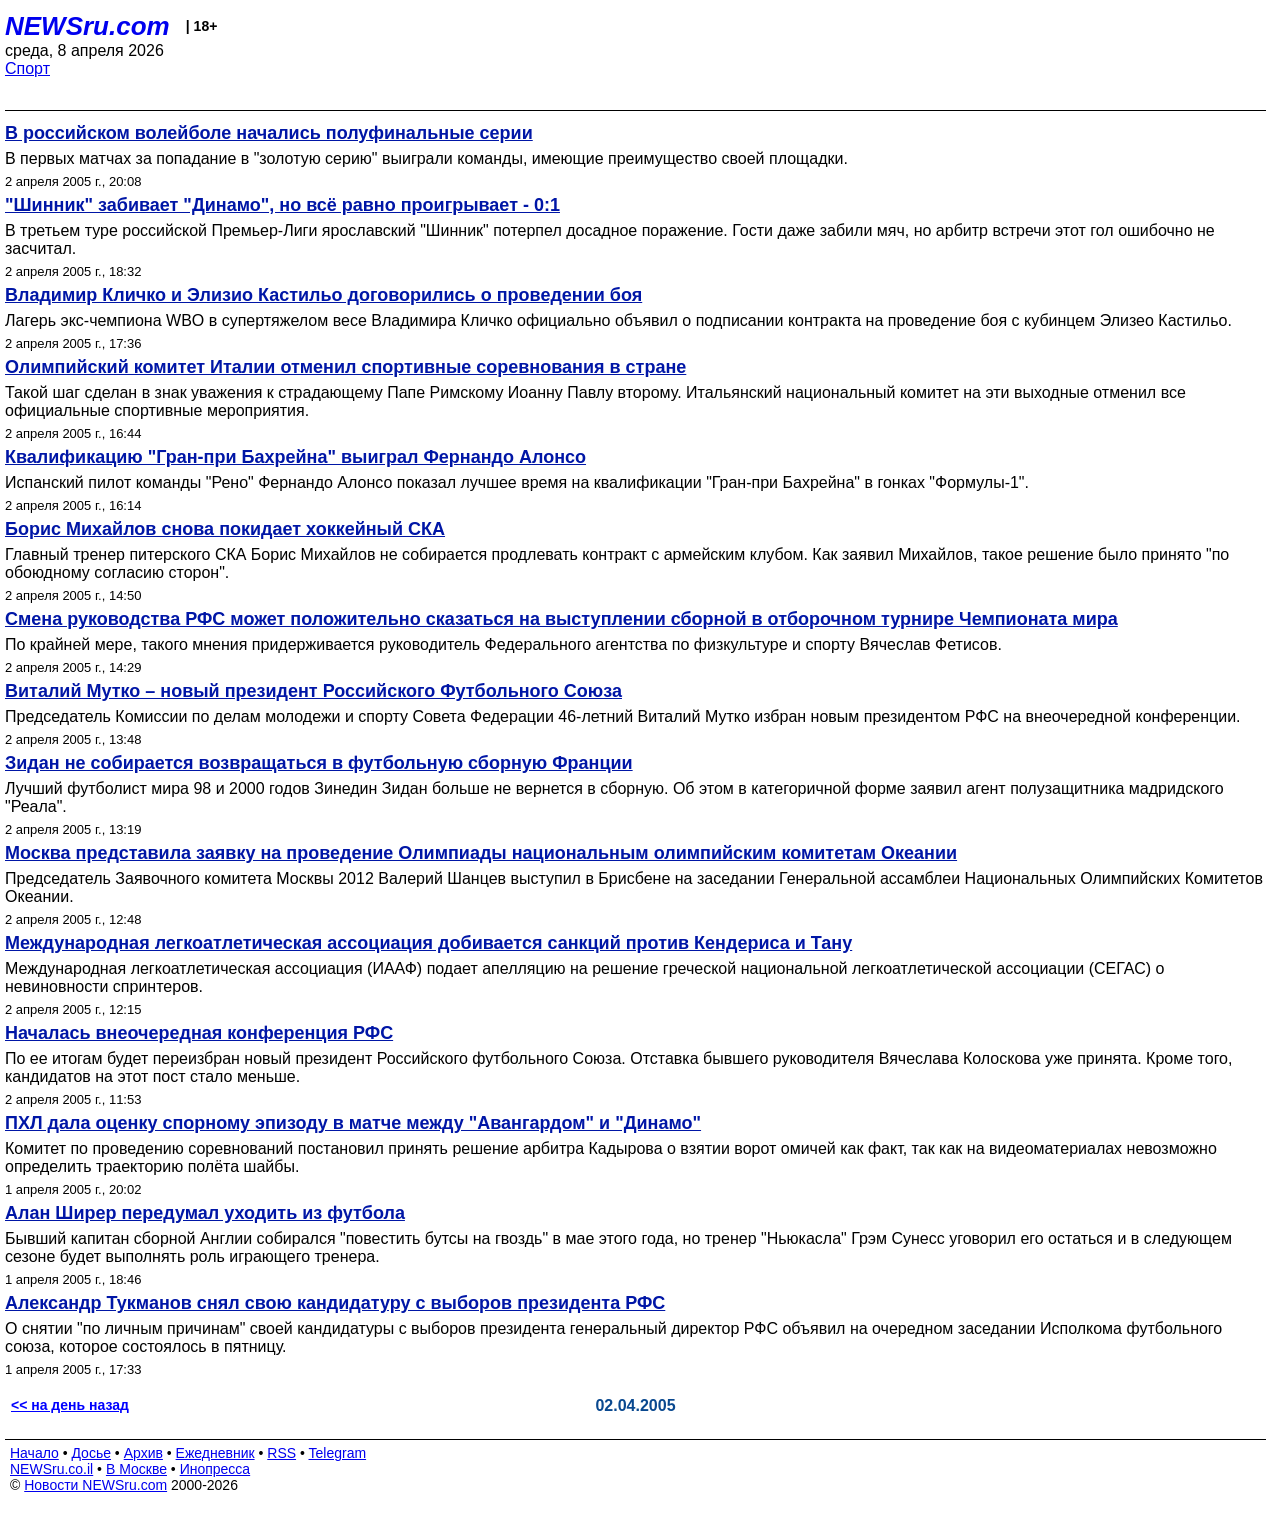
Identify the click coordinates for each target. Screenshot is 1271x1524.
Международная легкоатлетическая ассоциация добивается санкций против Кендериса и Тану (428, 943)
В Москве (136, 1469)
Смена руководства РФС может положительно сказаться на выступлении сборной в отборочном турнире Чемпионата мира (561, 619)
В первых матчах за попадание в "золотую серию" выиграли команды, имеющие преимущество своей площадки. (426, 158)
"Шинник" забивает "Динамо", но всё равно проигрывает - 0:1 (282, 205)
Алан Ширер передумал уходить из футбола (205, 1213)
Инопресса (215, 1469)
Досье (91, 1453)
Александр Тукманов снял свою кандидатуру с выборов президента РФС (335, 1303)
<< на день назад (70, 1405)
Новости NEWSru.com (95, 1485)
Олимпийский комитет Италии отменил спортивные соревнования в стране (345, 367)
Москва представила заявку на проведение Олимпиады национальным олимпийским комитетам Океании (481, 853)
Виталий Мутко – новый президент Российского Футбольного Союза (313, 691)
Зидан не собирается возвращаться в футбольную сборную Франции (319, 763)
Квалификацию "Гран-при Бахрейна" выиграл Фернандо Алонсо (295, 457)
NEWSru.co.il (51, 1469)
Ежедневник (215, 1453)
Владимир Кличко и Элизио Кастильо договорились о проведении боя (323, 295)
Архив (143, 1453)
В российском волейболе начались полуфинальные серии (269, 133)
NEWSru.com (87, 26)
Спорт (27, 68)
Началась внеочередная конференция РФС (199, 1033)
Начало (34, 1453)
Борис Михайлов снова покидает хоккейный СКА (225, 529)
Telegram (338, 1453)
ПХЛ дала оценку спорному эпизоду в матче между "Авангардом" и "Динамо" (353, 1123)
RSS (281, 1453)
